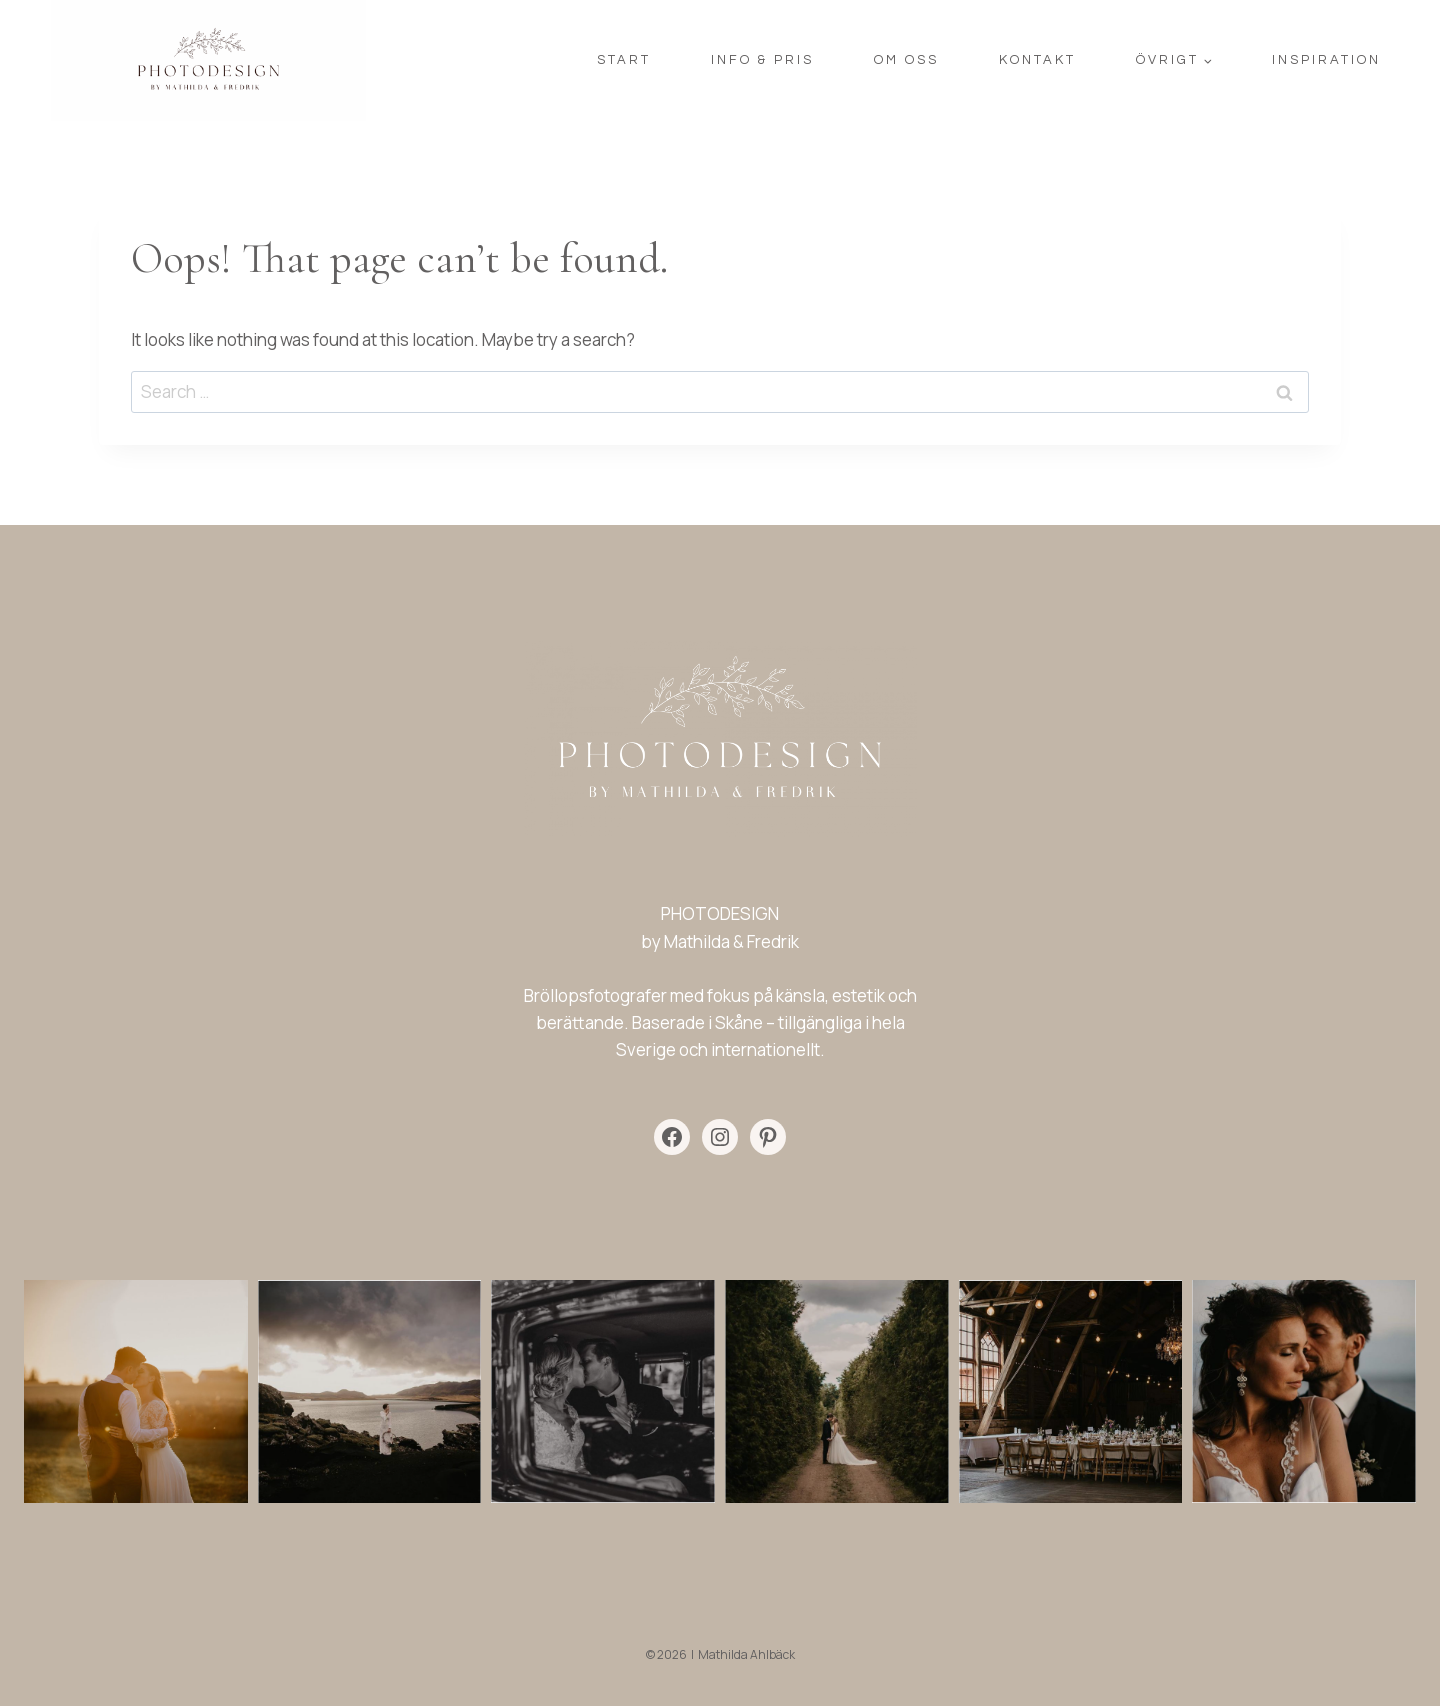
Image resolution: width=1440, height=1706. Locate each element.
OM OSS (906, 60)
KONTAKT (1037, 60)
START (624, 60)
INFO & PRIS (762, 60)
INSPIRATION (1326, 60)
